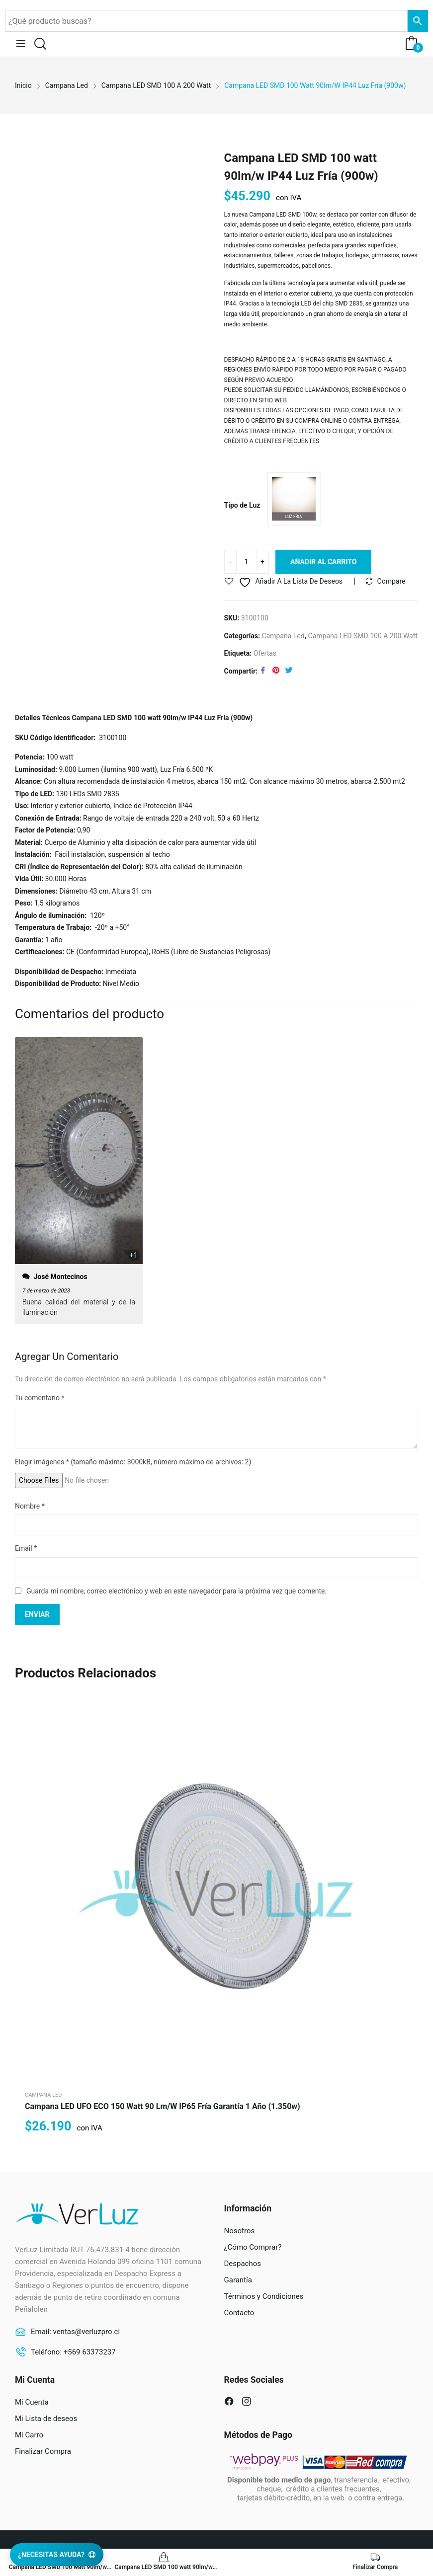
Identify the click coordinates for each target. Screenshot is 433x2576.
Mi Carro (29, 2435)
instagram (248, 2403)
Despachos (242, 2264)
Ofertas (265, 654)
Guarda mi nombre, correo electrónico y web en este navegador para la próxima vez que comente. (176, 1591)
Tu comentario (39, 1398)
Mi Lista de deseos (46, 2419)
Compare (391, 582)
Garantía (238, 2280)
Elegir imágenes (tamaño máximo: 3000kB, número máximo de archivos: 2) (133, 1462)
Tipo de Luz (242, 505)
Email (26, 1549)
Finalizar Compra (43, 2451)
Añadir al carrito (323, 562)
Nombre (30, 1506)
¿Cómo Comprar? (253, 2247)
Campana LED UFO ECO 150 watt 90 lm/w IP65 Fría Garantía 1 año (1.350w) (162, 2107)
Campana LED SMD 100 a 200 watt (363, 636)
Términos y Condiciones (264, 2296)
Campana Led (282, 636)
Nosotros (239, 2231)
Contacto (239, 2313)
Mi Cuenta (32, 2402)
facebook (230, 2403)
